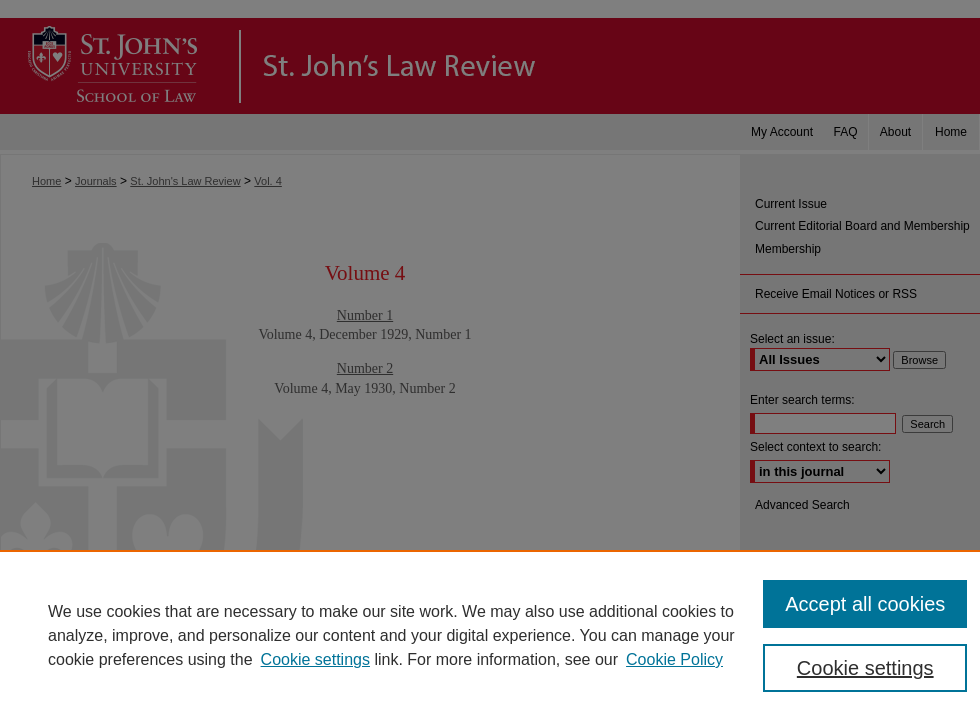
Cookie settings (315, 659)
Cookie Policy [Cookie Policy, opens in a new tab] (674, 659)
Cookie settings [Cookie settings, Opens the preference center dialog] (865, 668)
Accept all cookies (865, 604)
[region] (490, 635)
